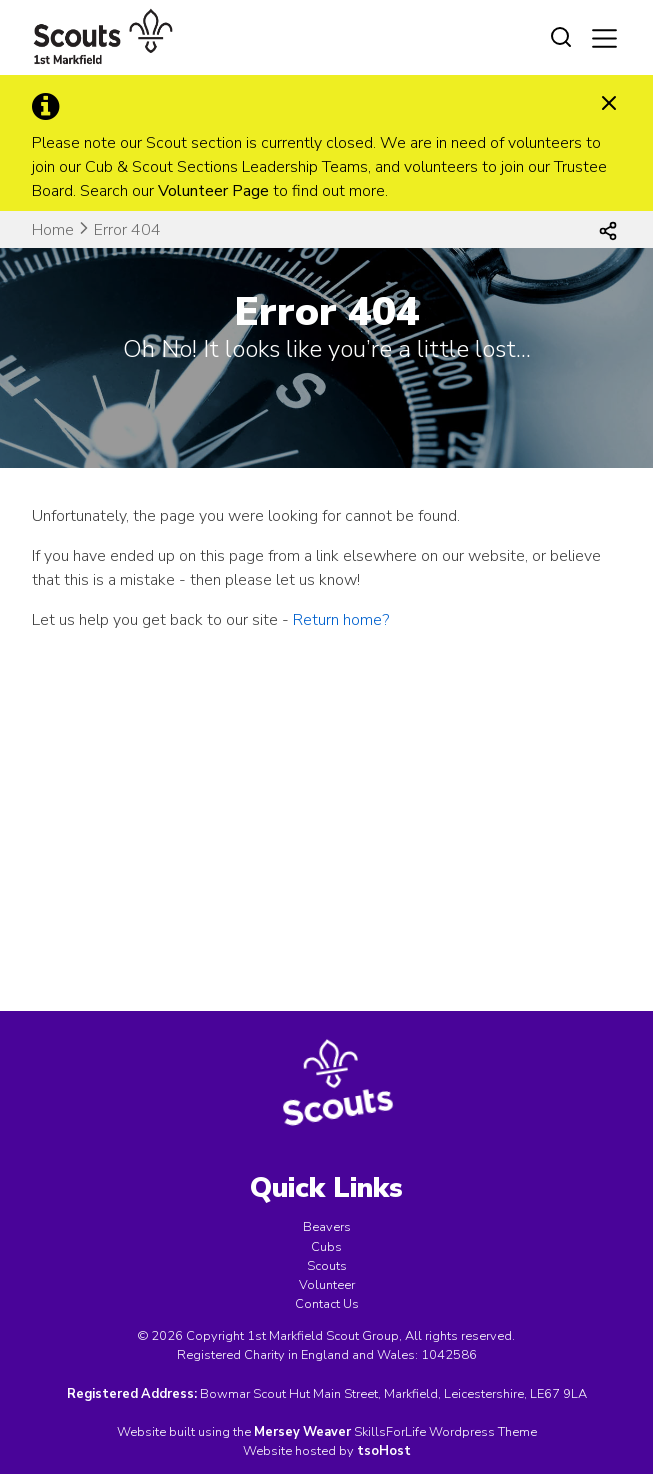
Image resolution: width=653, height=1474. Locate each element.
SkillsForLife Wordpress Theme (445, 1432)
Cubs (326, 1247)
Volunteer (327, 1285)
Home (53, 230)
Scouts (327, 1266)
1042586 (449, 1355)
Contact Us (327, 1304)
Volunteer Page (213, 191)
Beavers (327, 1227)
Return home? (341, 620)
